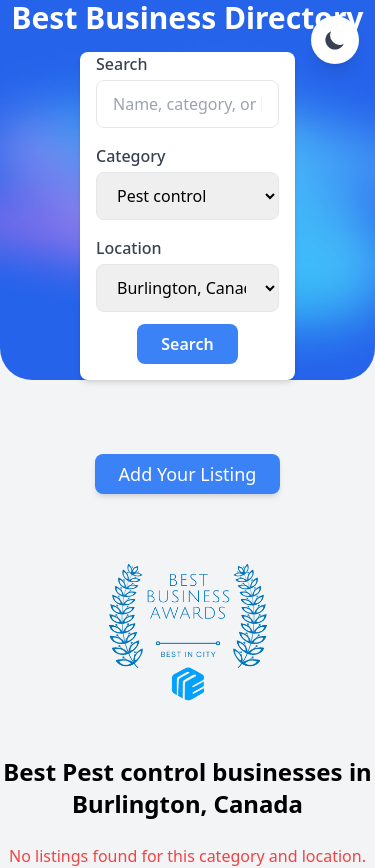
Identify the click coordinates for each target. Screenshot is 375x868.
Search (121, 64)
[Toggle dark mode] (335, 40)
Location (129, 248)
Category (131, 156)
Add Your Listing (188, 474)
